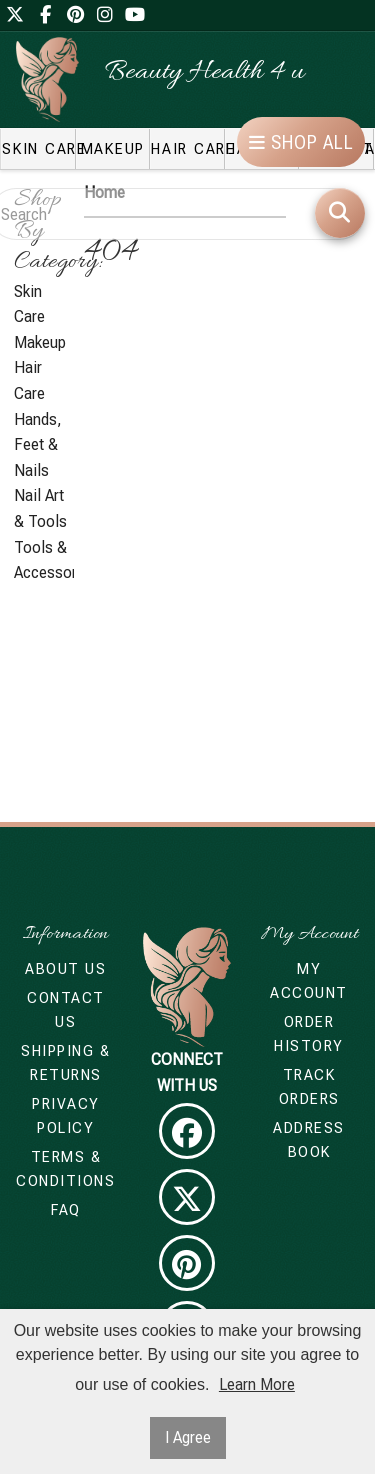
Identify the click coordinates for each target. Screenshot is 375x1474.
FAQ (66, 1210)
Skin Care (29, 304)
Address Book (309, 1140)
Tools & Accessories (43, 560)
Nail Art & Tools (40, 508)
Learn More (257, 1384)
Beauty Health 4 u (204, 73)
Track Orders (309, 1087)
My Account (309, 981)
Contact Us (66, 1010)
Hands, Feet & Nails (38, 445)
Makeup (40, 342)
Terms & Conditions (65, 1169)
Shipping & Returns (65, 1063)
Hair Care (29, 380)
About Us (65, 969)
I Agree (188, 1437)
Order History (309, 1034)
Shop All (301, 142)
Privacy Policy (66, 1116)
